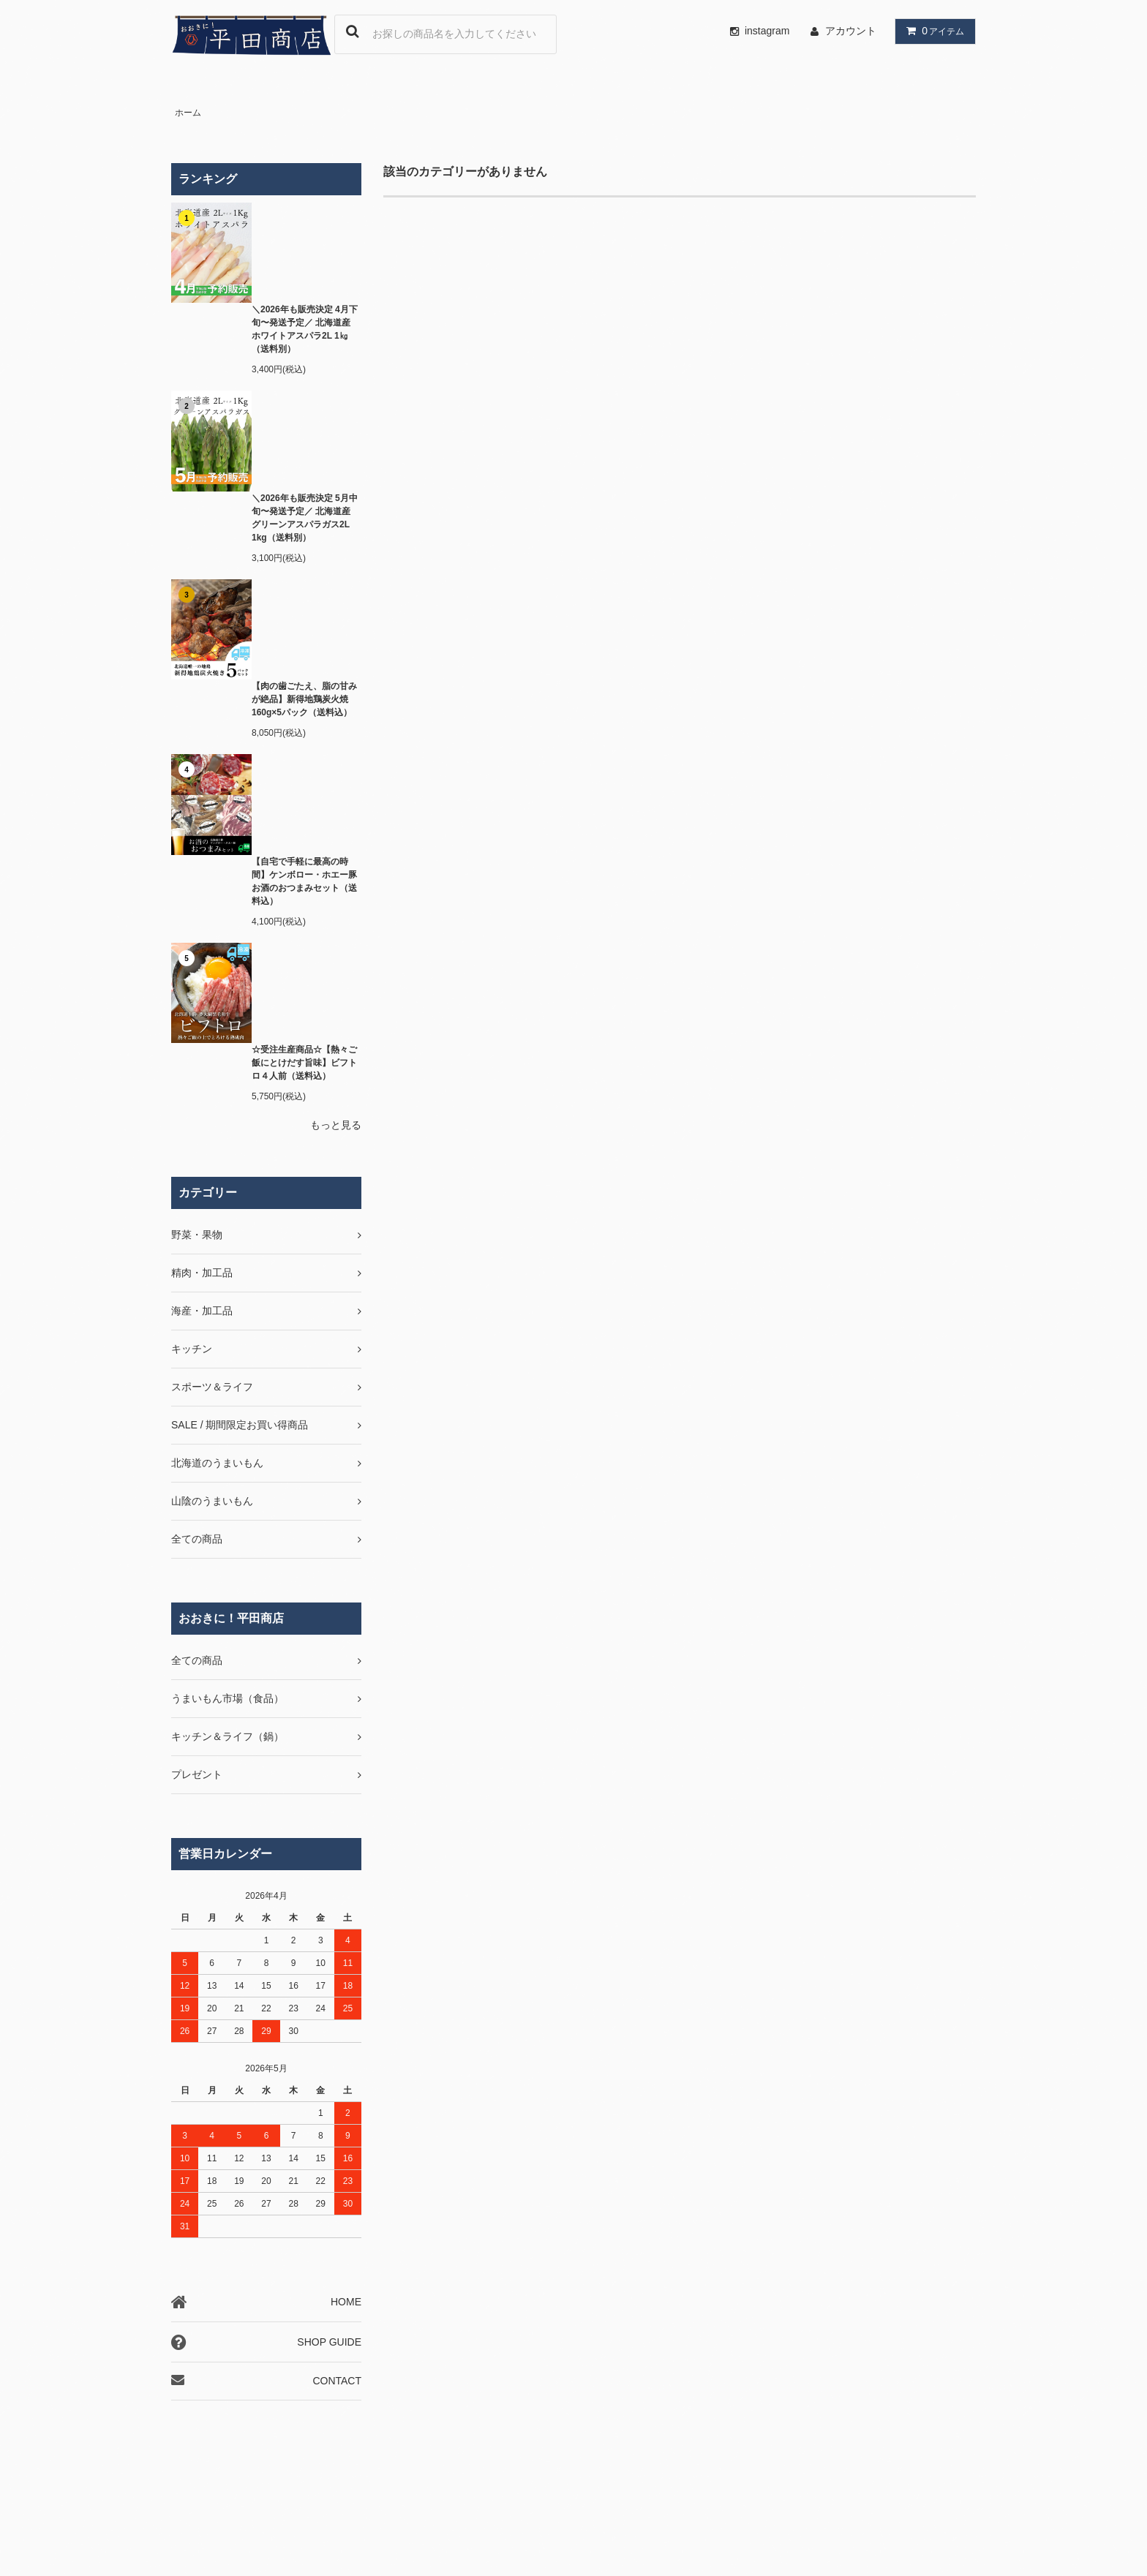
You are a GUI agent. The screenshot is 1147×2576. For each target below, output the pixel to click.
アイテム (932, 31)
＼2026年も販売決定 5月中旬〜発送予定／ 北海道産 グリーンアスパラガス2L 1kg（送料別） (305, 518)
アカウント (850, 31)
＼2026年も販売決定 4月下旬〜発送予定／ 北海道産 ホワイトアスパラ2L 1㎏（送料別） (305, 329)
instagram (756, 31)
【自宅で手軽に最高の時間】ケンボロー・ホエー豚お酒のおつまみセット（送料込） (304, 881)
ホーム (188, 113)
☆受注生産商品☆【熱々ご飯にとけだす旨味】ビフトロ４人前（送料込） (304, 1062)
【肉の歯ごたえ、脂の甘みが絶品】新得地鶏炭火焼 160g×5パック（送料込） (304, 699)
